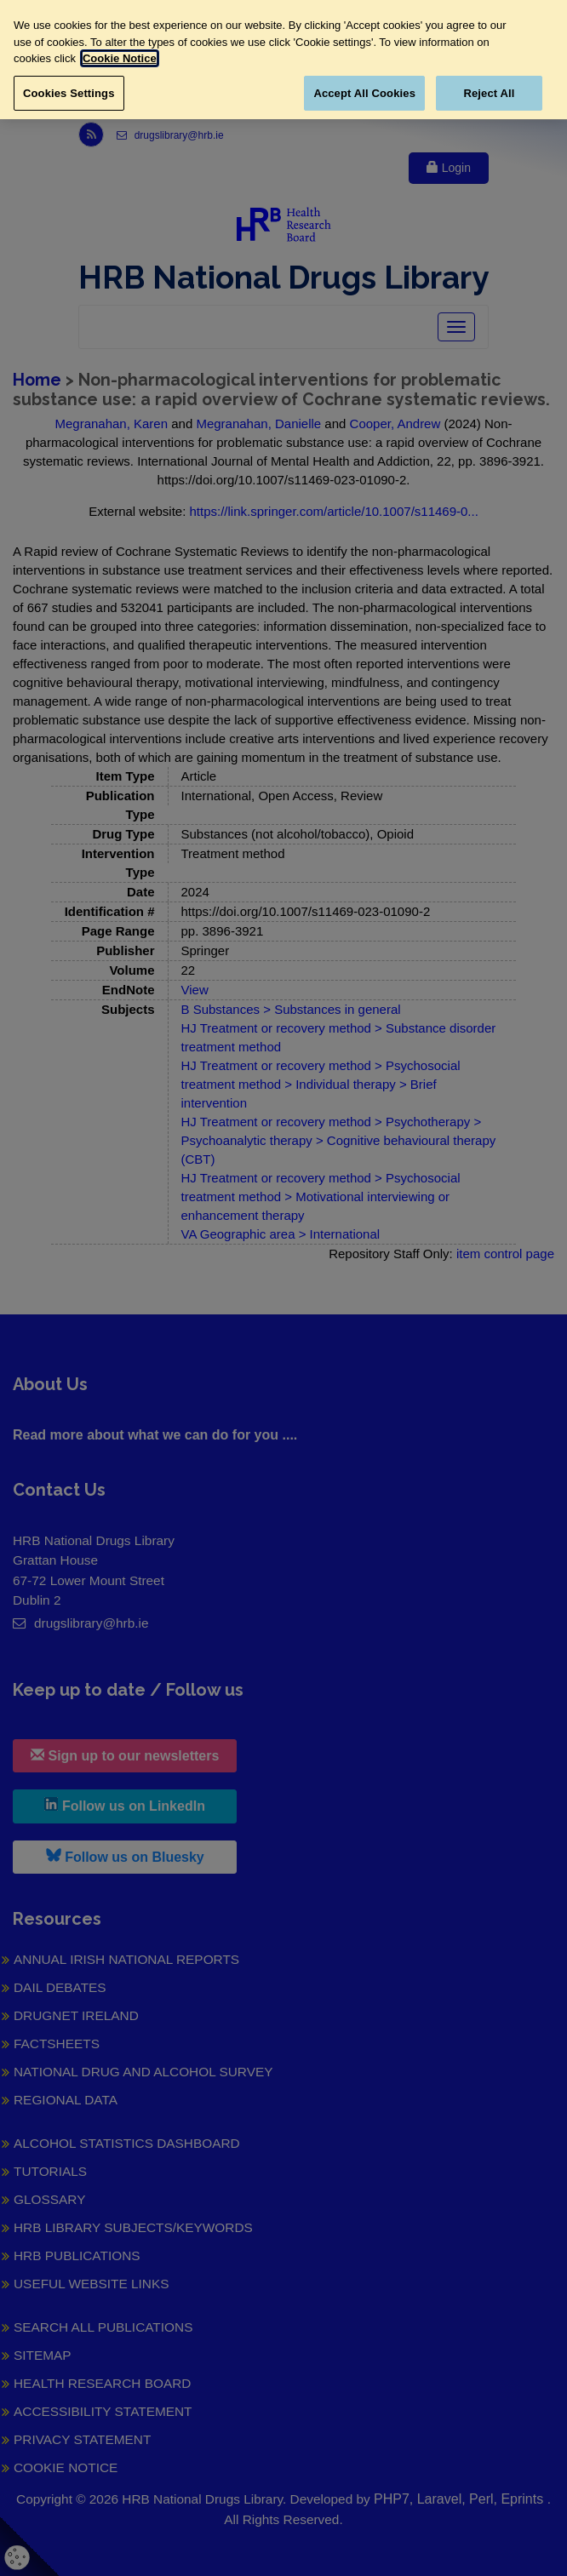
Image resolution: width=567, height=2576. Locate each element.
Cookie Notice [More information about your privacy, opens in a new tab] (120, 58)
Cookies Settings (69, 93)
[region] (283, 59)
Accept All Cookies (364, 93)
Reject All (488, 93)
